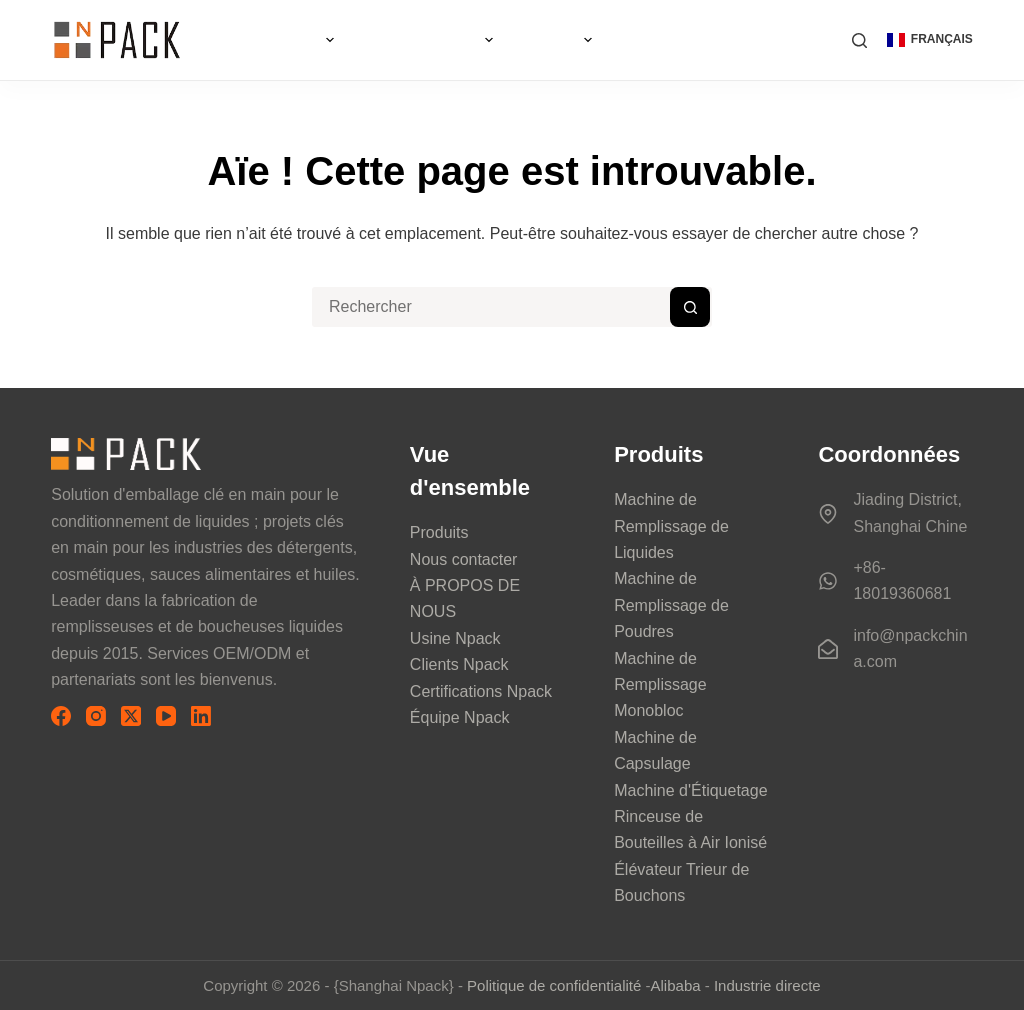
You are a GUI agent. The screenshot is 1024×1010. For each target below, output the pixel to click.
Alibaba (676, 985)
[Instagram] (96, 716)
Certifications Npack (481, 691)
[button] (930, 40)
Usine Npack (455, 638)
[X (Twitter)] (131, 716)
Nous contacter (464, 559)
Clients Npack (459, 664)
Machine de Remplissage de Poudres (671, 605)
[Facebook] (61, 716)
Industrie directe (767, 985)
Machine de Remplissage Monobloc (660, 685)
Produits (439, 532)
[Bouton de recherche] (690, 307)
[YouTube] (166, 716)
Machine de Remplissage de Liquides (671, 526)
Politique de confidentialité (554, 985)
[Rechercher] (859, 40)
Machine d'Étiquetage (690, 790)
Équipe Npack (460, 717)
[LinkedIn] (201, 716)
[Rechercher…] (492, 307)
